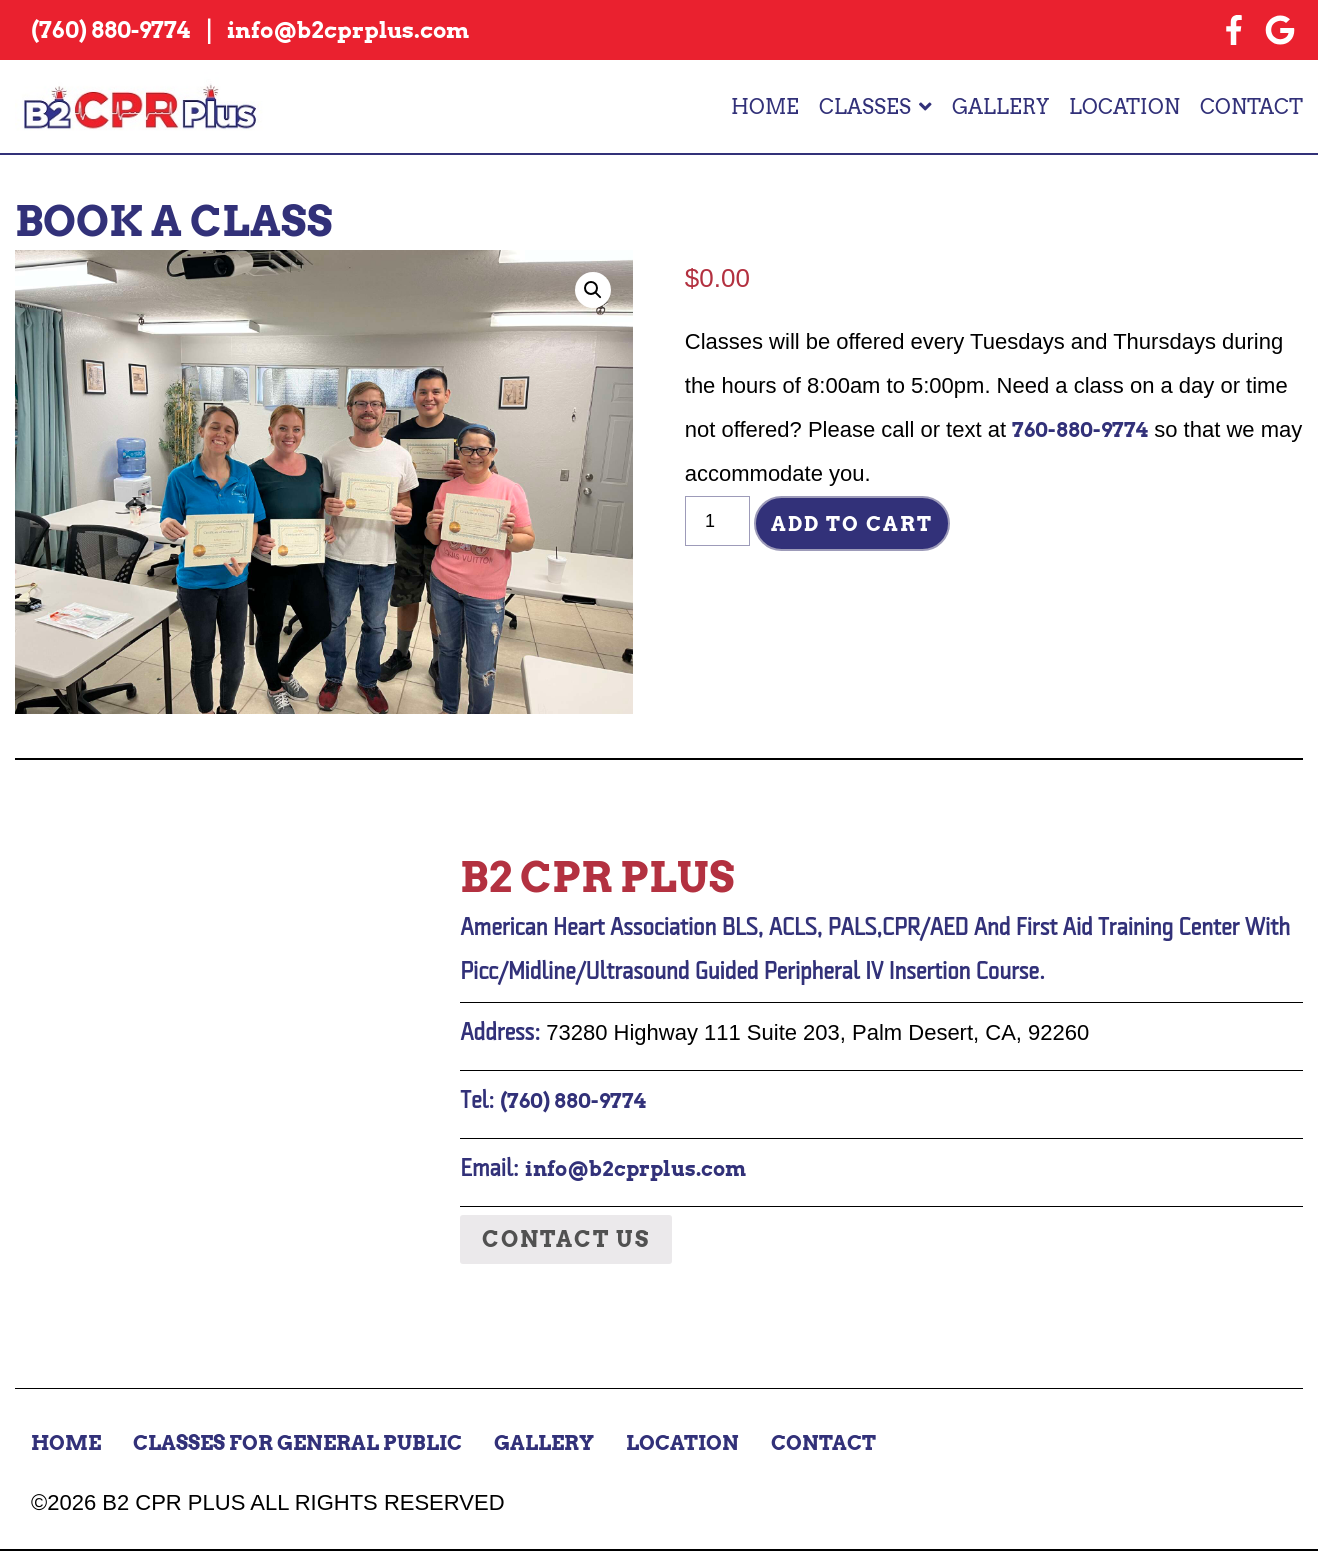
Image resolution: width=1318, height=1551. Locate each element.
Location (1124, 107)
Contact (1251, 107)
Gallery (1000, 107)
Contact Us (566, 1239)
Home (765, 107)
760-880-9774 (1080, 430)
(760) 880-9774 (573, 1101)
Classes (865, 107)
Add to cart (852, 524)
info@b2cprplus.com (635, 1169)
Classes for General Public (297, 1443)
